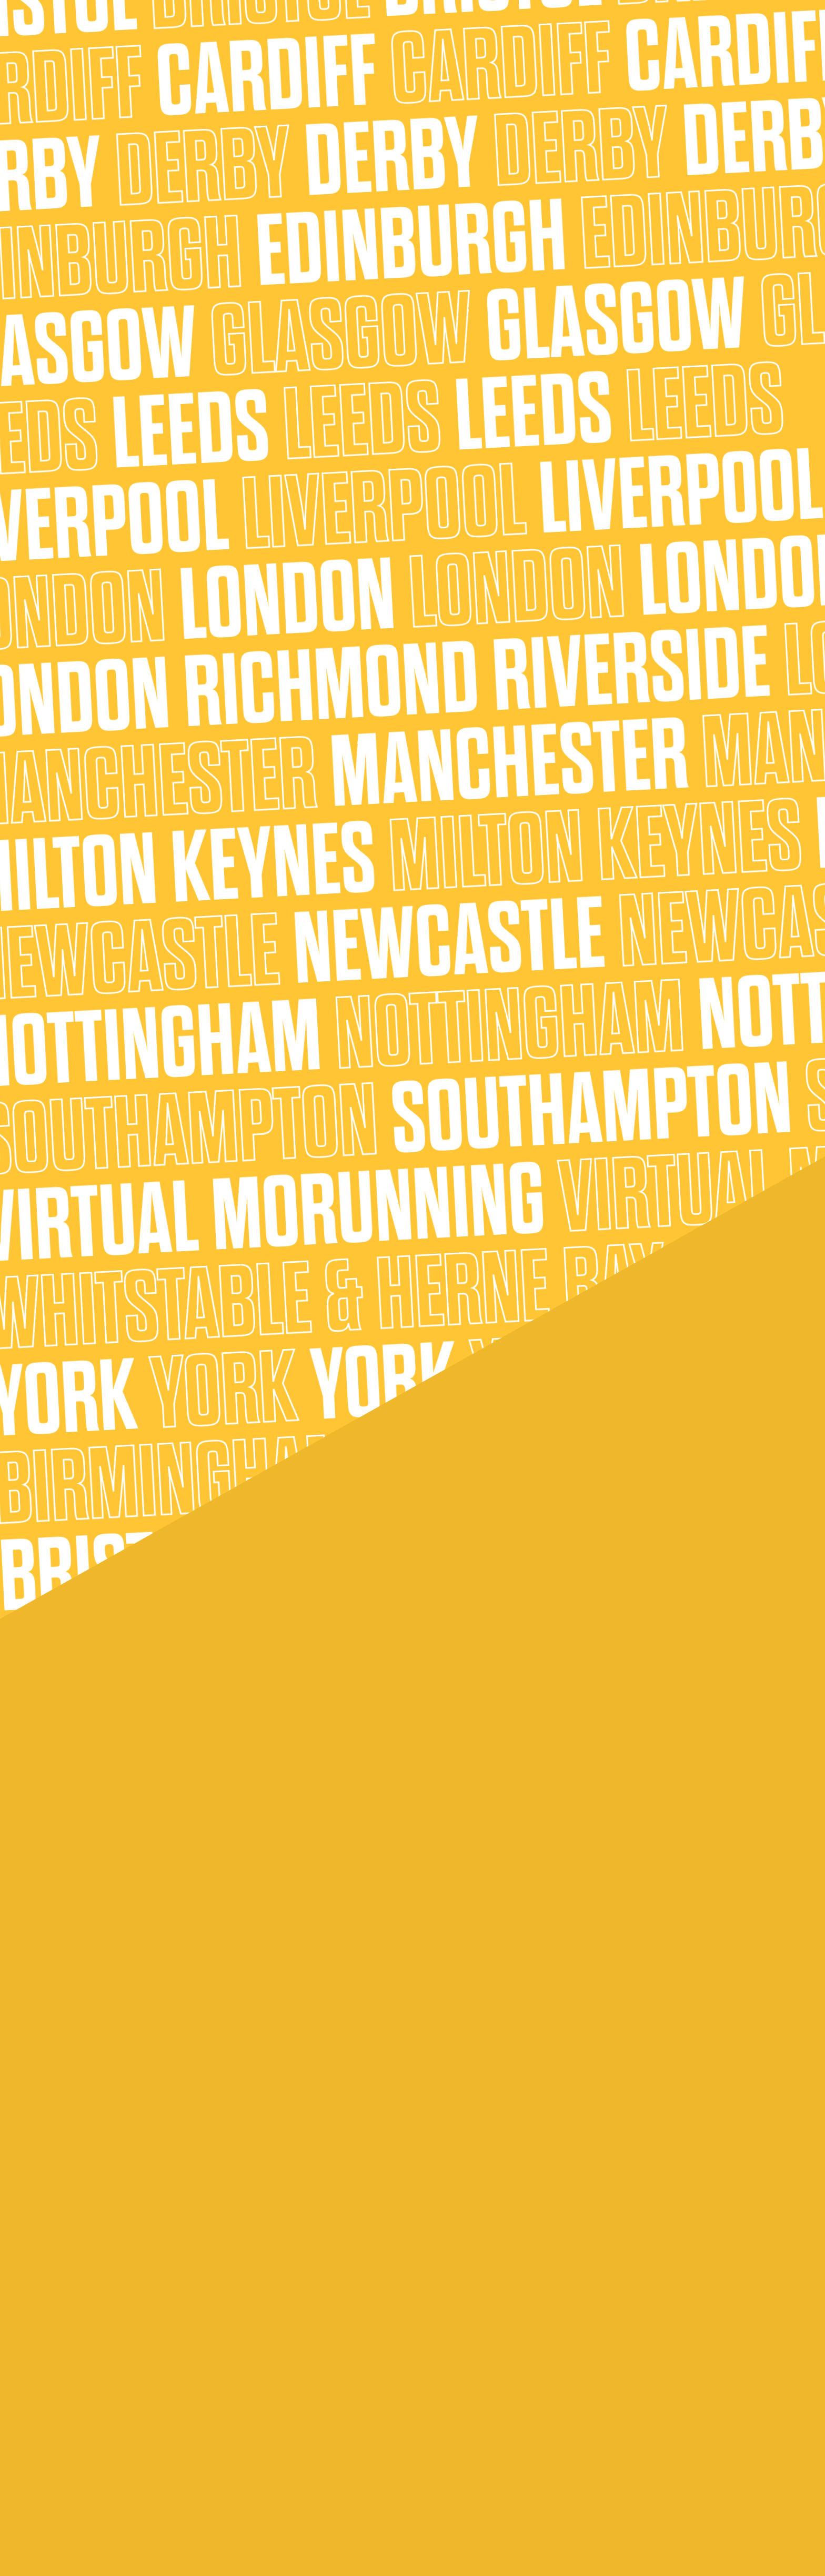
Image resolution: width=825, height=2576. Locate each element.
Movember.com (361, 783)
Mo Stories (449, 2376)
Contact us (614, 2355)
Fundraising (450, 2334)
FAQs (110, 2271)
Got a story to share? (307, 2376)
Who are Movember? (468, 2271)
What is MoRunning (137, 2313)
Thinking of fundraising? (310, 2334)
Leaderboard (453, 2355)
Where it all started (629, 2271)
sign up (295, 783)
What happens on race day (317, 2355)
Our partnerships (625, 2334)
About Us (394, 37)
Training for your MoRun (310, 2271)
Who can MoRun (132, 2334)
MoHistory (121, 2494)
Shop (610, 37)
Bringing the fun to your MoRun (324, 2292)
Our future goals (623, 2292)
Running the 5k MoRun (143, 2355)
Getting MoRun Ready (461, 37)
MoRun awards (129, 2473)
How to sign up (129, 2452)
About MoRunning (235, 37)
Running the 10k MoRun (145, 2376)
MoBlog (115, 2292)
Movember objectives (469, 2397)
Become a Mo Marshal (634, 2313)
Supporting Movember (548, 37)
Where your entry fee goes (479, 2313)
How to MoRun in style (307, 2313)
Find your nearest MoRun (321, 37)
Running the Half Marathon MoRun (166, 2397)
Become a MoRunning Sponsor (650, 2376)
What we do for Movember (479, 2292)
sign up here (413, 536)
